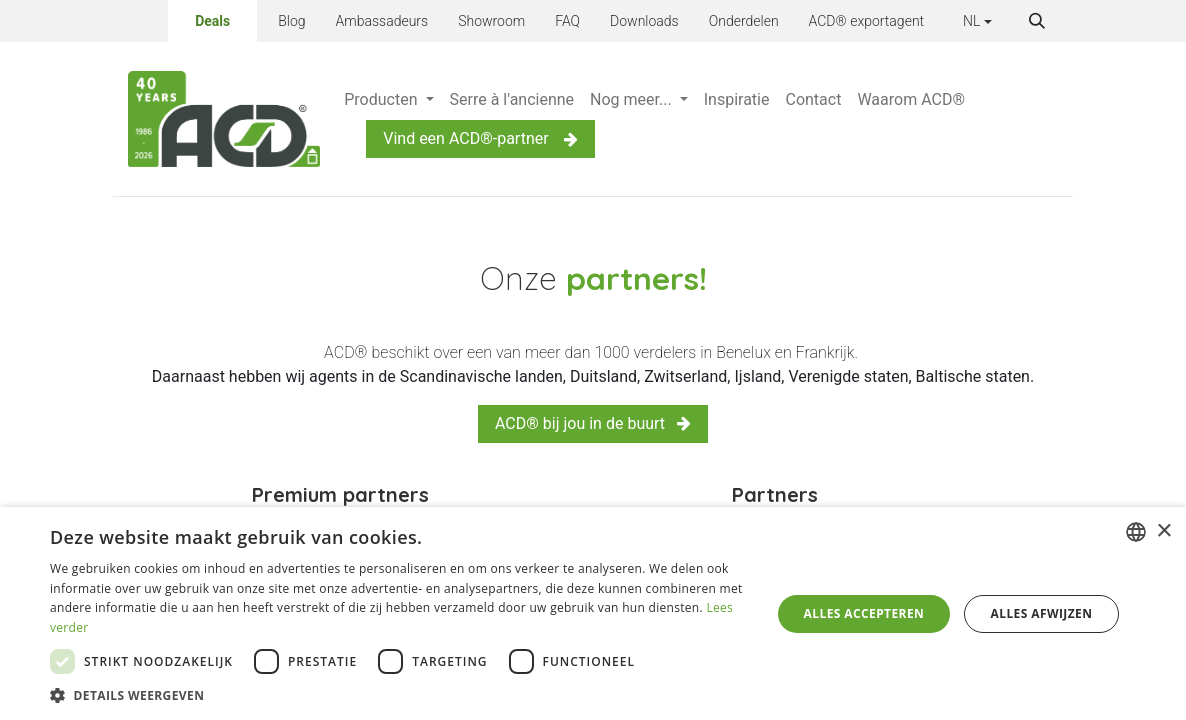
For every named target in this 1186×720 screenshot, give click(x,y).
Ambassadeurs (382, 21)
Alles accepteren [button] (864, 613)
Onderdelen (744, 21)
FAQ (567, 21)
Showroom (491, 21)
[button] (1037, 21)
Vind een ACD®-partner (480, 138)
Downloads (644, 21)
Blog (291, 21)
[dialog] (593, 613)
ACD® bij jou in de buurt (593, 423)
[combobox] (1136, 532)
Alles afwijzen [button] (1042, 613)
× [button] (1163, 531)
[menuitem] (388, 100)
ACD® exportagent (867, 21)
